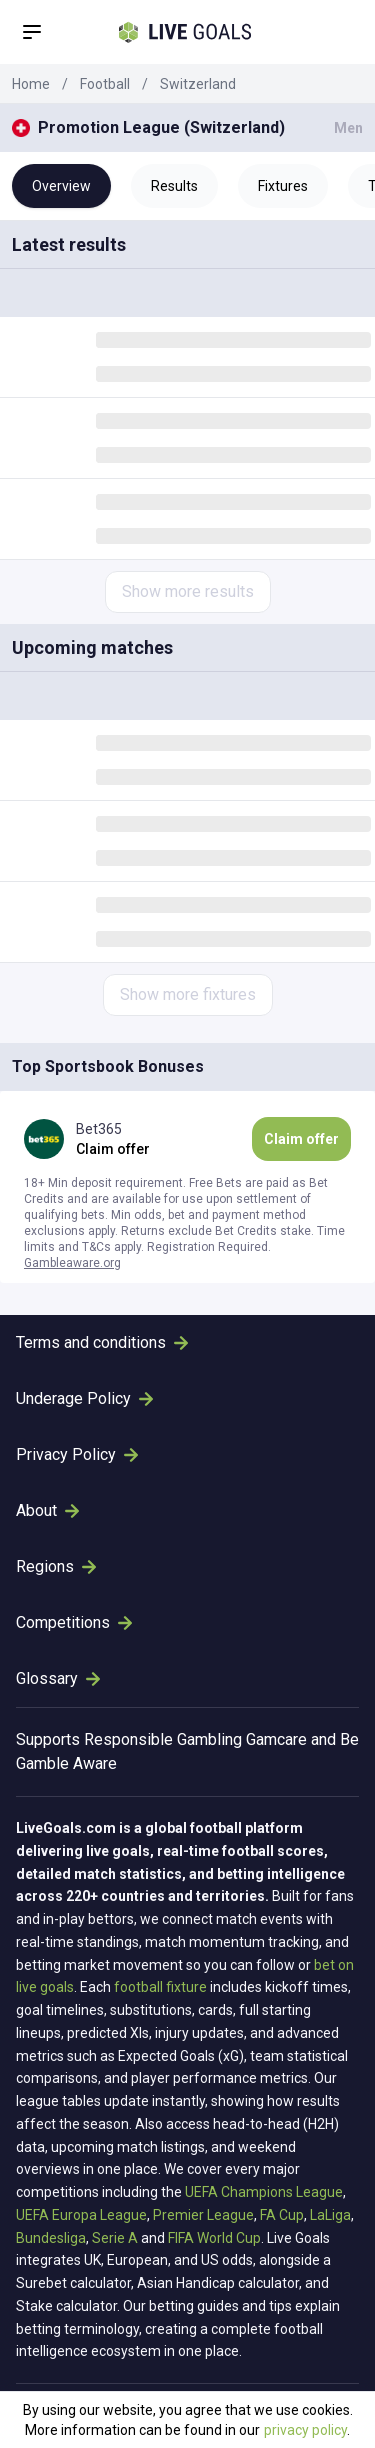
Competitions (74, 1622)
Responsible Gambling (163, 1739)
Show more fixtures (188, 994)
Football (105, 84)
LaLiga (330, 2215)
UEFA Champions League (264, 2192)
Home (31, 84)
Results (174, 186)
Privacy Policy (77, 1454)
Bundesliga (51, 2238)
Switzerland (198, 84)
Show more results (188, 591)
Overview (61, 186)
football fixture (160, 1987)
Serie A (115, 2238)
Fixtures (283, 186)
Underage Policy (84, 1398)
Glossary (58, 1678)
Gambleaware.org (72, 1263)
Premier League (203, 2215)
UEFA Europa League (81, 2215)
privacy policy (305, 2430)
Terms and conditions (102, 1342)
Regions (56, 1566)
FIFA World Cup (214, 2238)
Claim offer (301, 1139)
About (47, 1510)
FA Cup (282, 2215)
